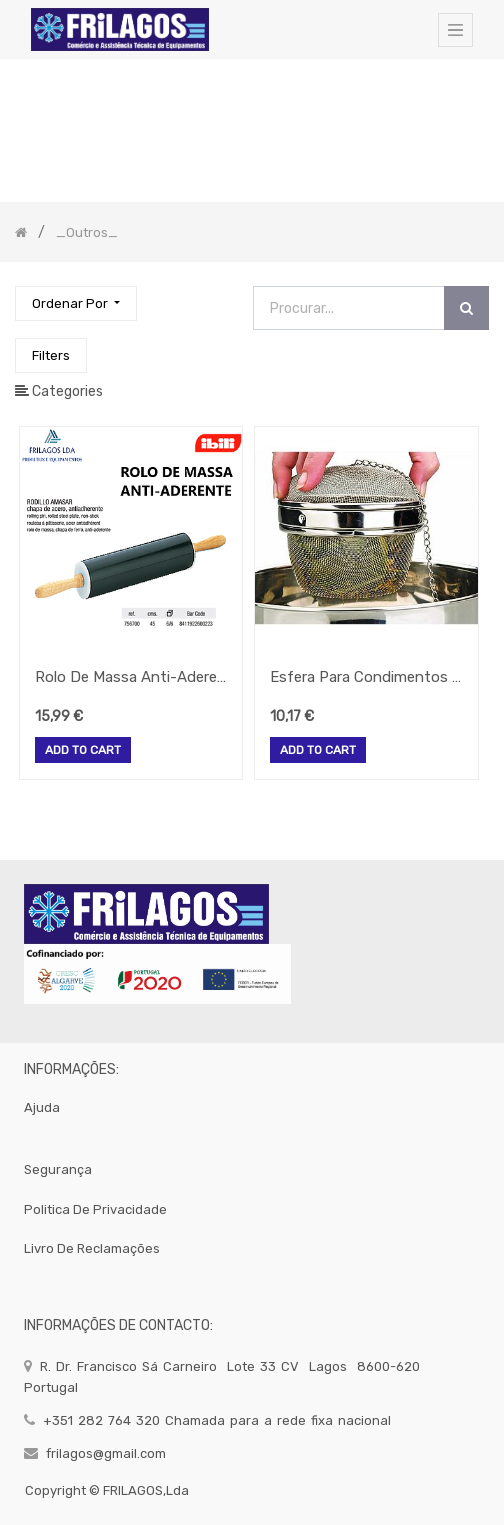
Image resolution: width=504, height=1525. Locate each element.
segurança (58, 1169)
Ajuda (42, 1107)
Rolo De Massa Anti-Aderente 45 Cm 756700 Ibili (131, 677)
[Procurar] (466, 308)
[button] (76, 303)
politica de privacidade (95, 1209)
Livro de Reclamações (92, 1248)
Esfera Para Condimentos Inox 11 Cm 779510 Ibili (366, 677)
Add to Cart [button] (83, 751)
